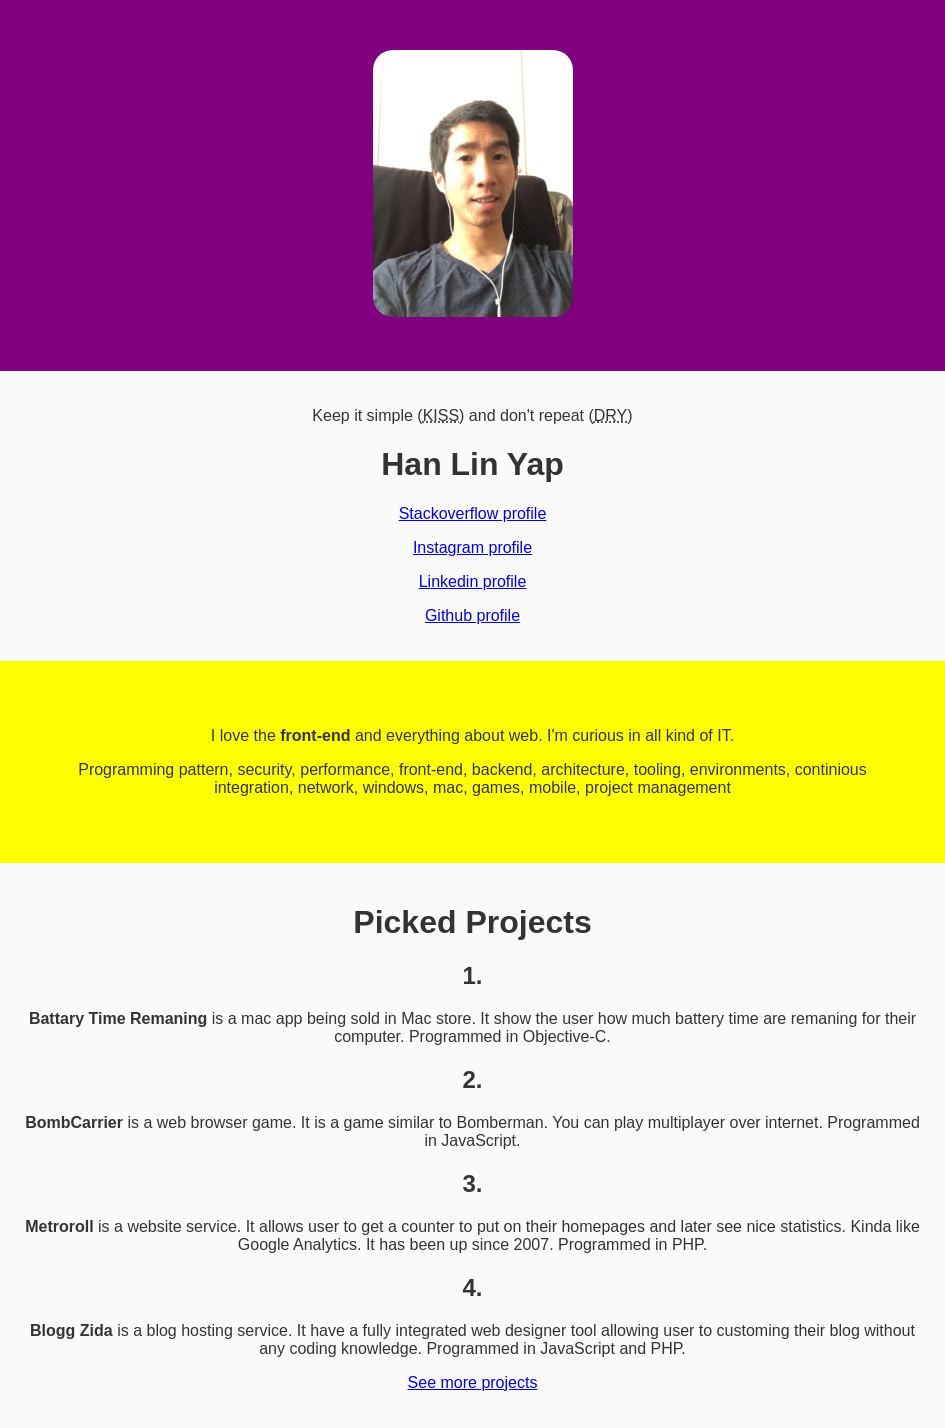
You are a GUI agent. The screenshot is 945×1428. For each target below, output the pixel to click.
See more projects (473, 1382)
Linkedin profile (473, 581)
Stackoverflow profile (473, 513)
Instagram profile (472, 547)
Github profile (472, 615)
